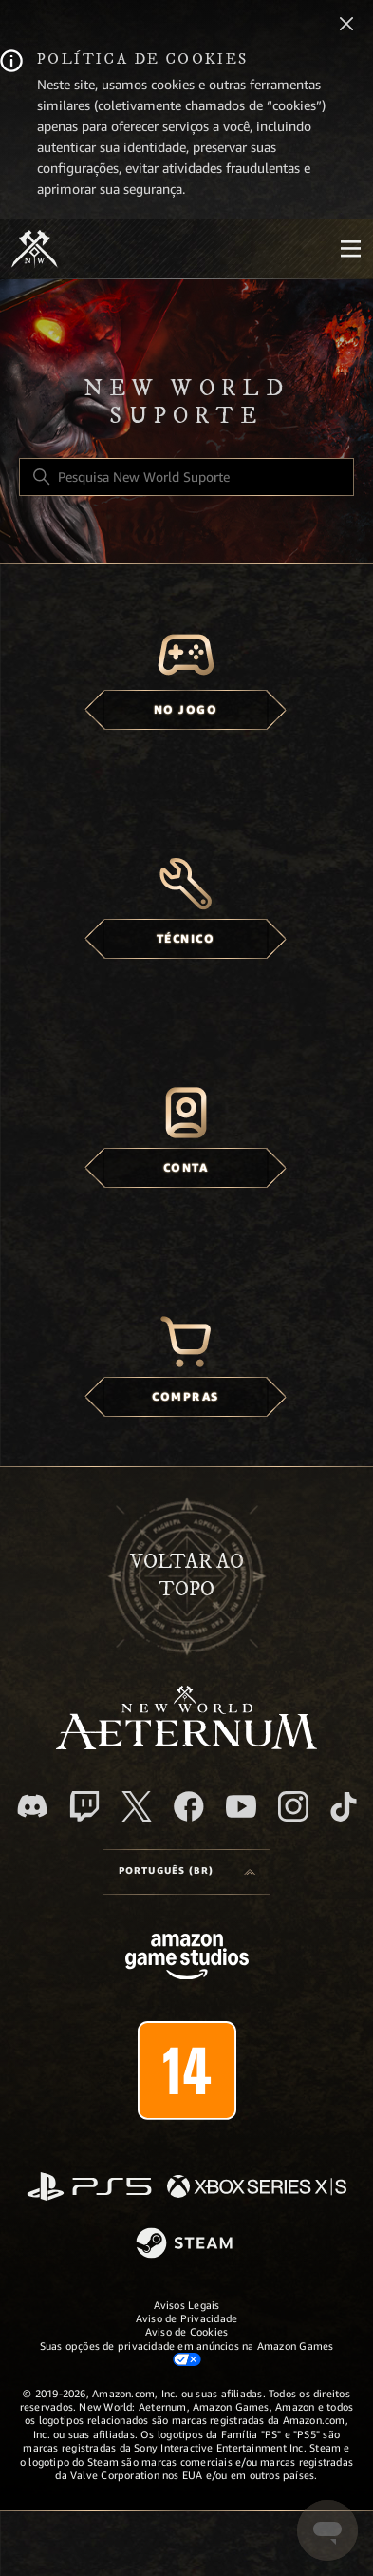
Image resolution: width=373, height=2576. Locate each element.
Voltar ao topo (187, 1575)
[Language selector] (187, 1872)
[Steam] (186, 2244)
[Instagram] (293, 1806)
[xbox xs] (256, 2188)
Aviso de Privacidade (186, 2318)
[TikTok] (343, 1806)
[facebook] (189, 1806)
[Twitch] (84, 1806)
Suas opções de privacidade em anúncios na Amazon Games (187, 2352)
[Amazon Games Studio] (187, 1960)
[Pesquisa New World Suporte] (186, 477)
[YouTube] (241, 1806)
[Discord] (32, 1806)
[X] (136, 1806)
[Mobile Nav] (350, 249)
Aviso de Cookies (187, 2331)
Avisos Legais (187, 2305)
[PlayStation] (89, 2188)
